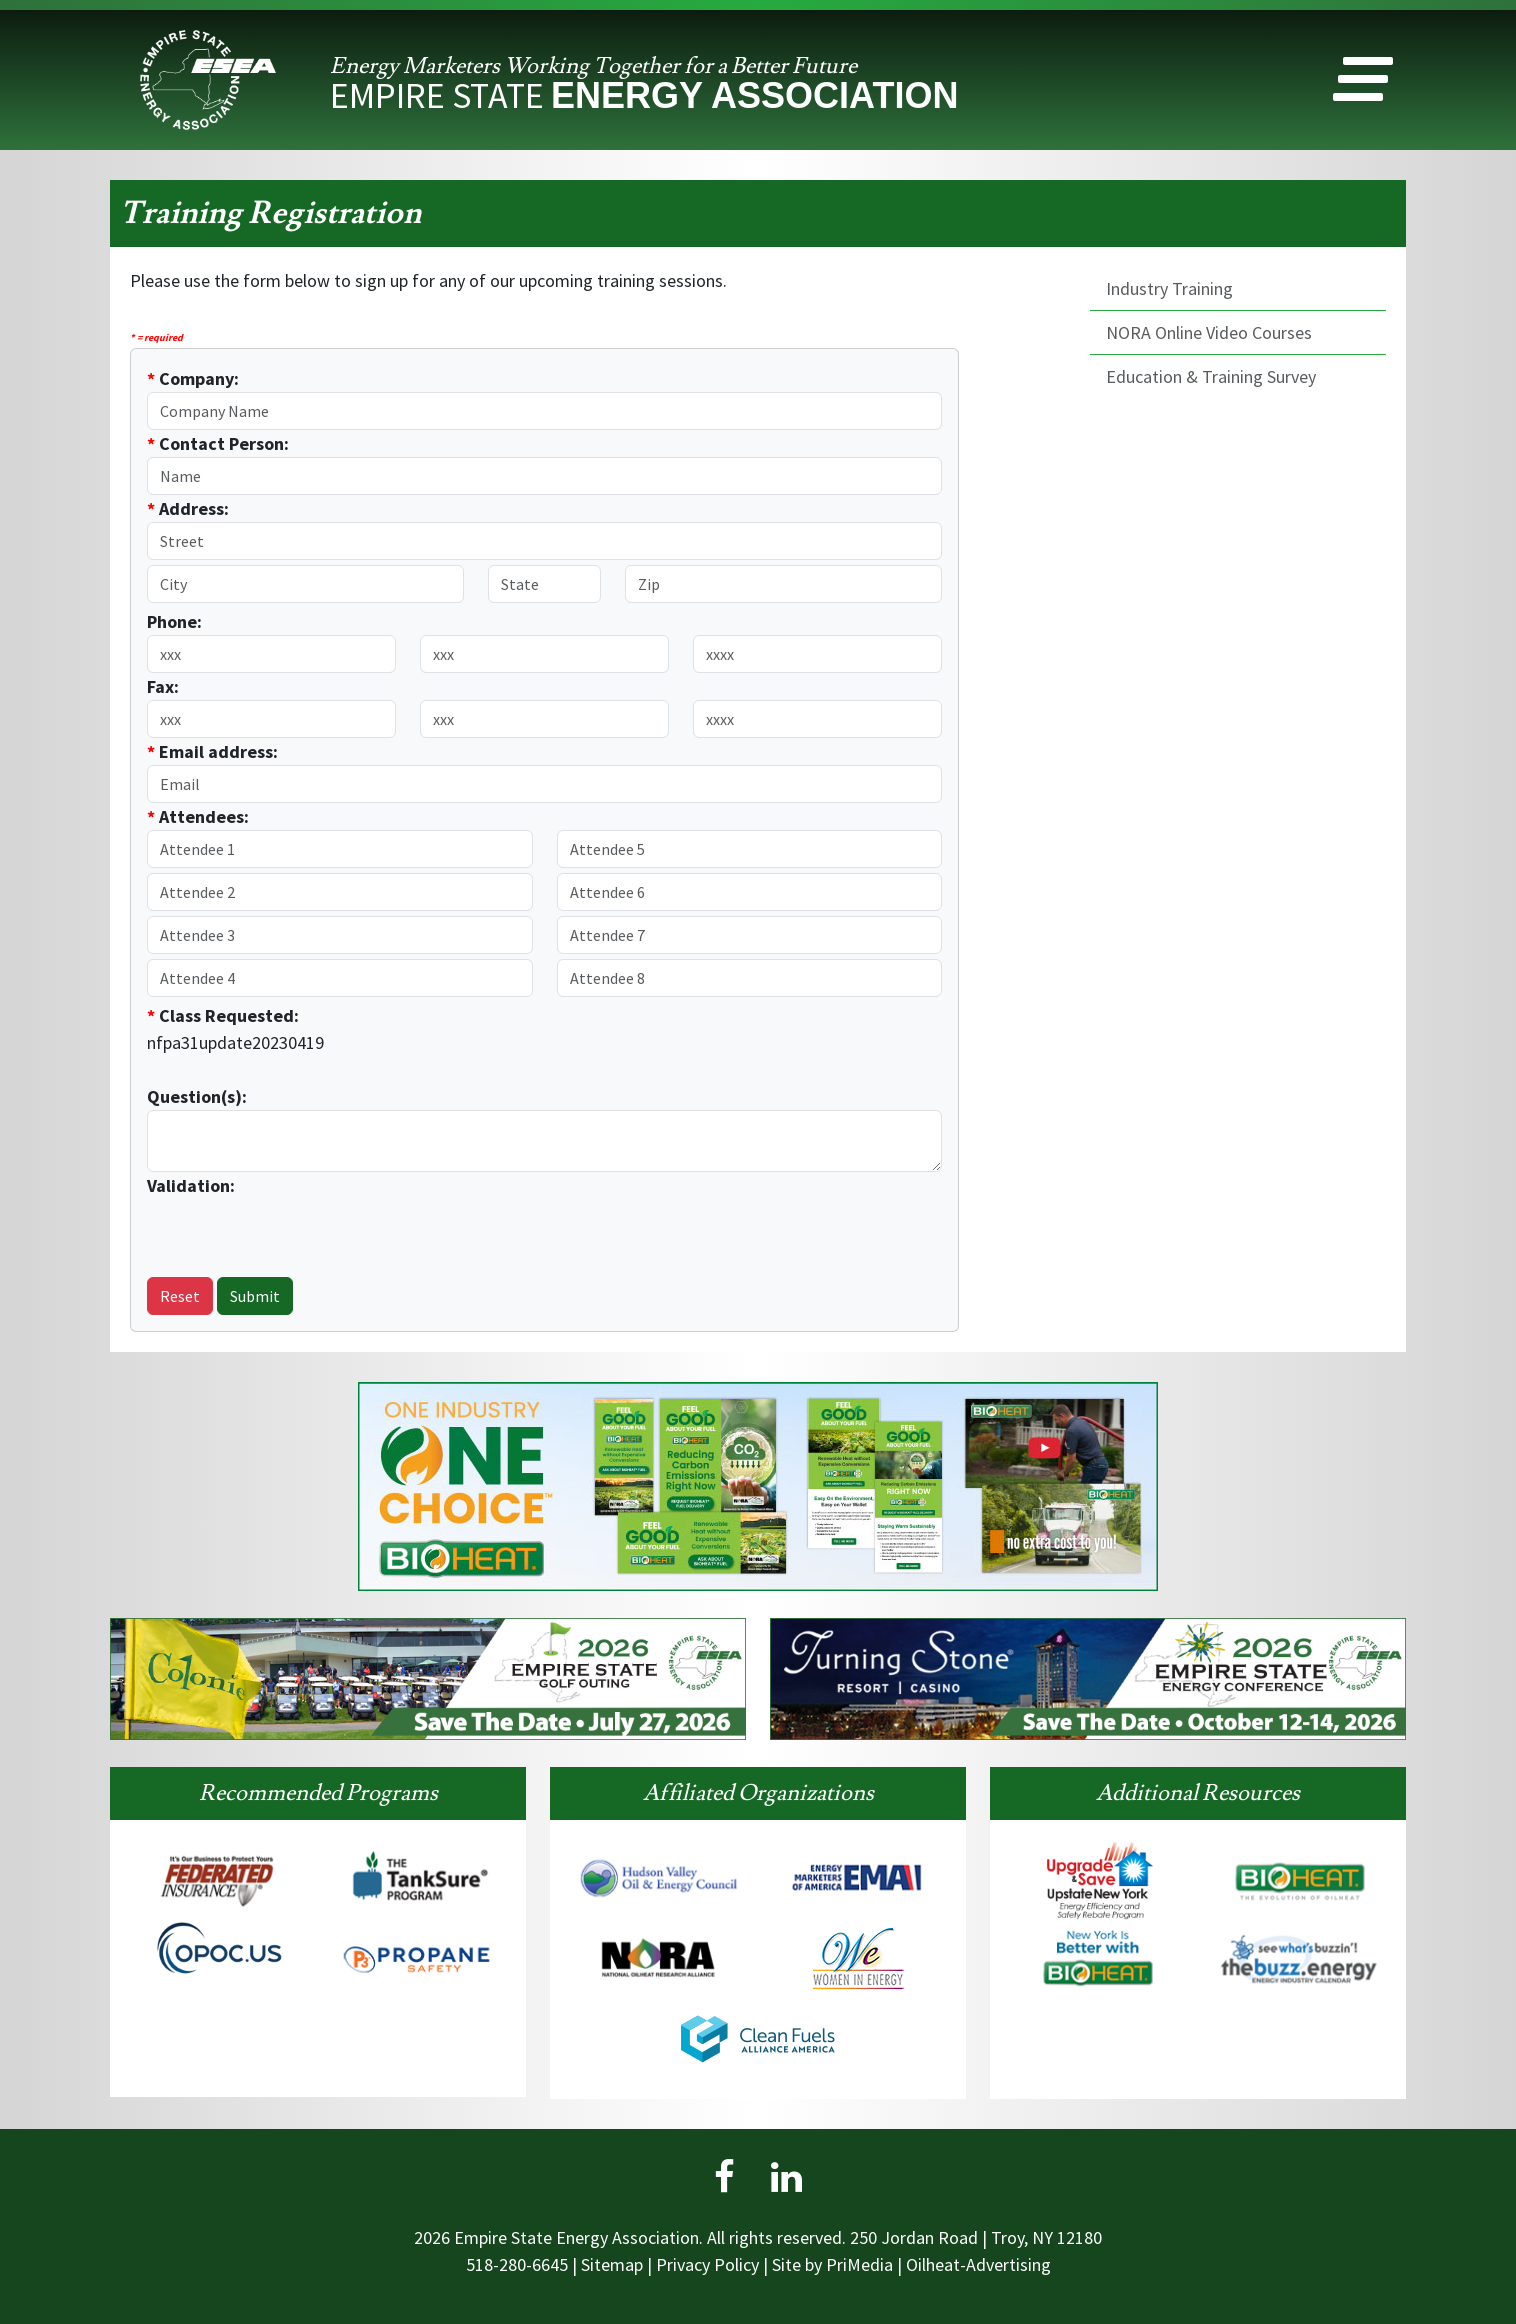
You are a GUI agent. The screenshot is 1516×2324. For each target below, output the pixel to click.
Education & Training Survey (1211, 376)
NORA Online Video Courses (1209, 332)
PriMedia (859, 2264)
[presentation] (264, 1229)
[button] (1363, 84)
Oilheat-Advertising (978, 2264)
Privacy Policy (707, 2264)
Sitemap (612, 2264)
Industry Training (1169, 288)
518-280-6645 (517, 2264)
